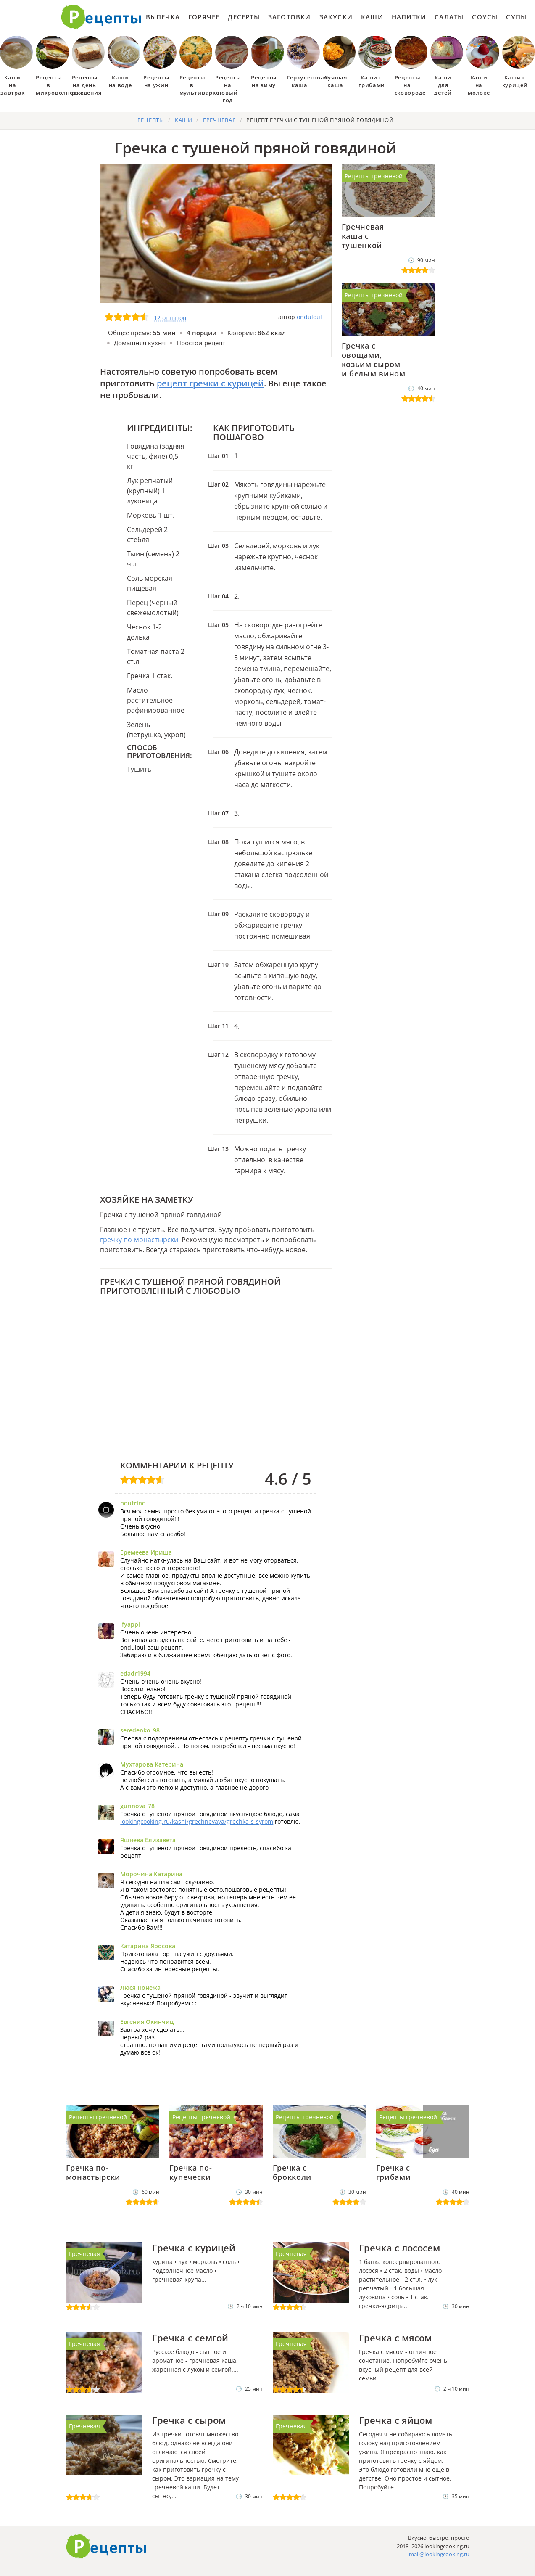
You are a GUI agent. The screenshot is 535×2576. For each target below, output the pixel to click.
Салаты (449, 17)
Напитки (409, 17)
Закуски (336, 17)
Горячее (203, 17)
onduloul (309, 317)
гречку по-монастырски (139, 1239)
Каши (372, 17)
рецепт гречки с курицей (210, 383)
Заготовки (289, 17)
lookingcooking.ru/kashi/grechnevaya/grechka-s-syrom (196, 1821)
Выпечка (163, 17)
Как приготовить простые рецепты (101, 16)
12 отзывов (170, 318)
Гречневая (84, 2254)
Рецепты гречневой (374, 176)
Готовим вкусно (106, 2546)
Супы (516, 17)
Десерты (243, 17)
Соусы (485, 17)
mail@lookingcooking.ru (439, 2554)
